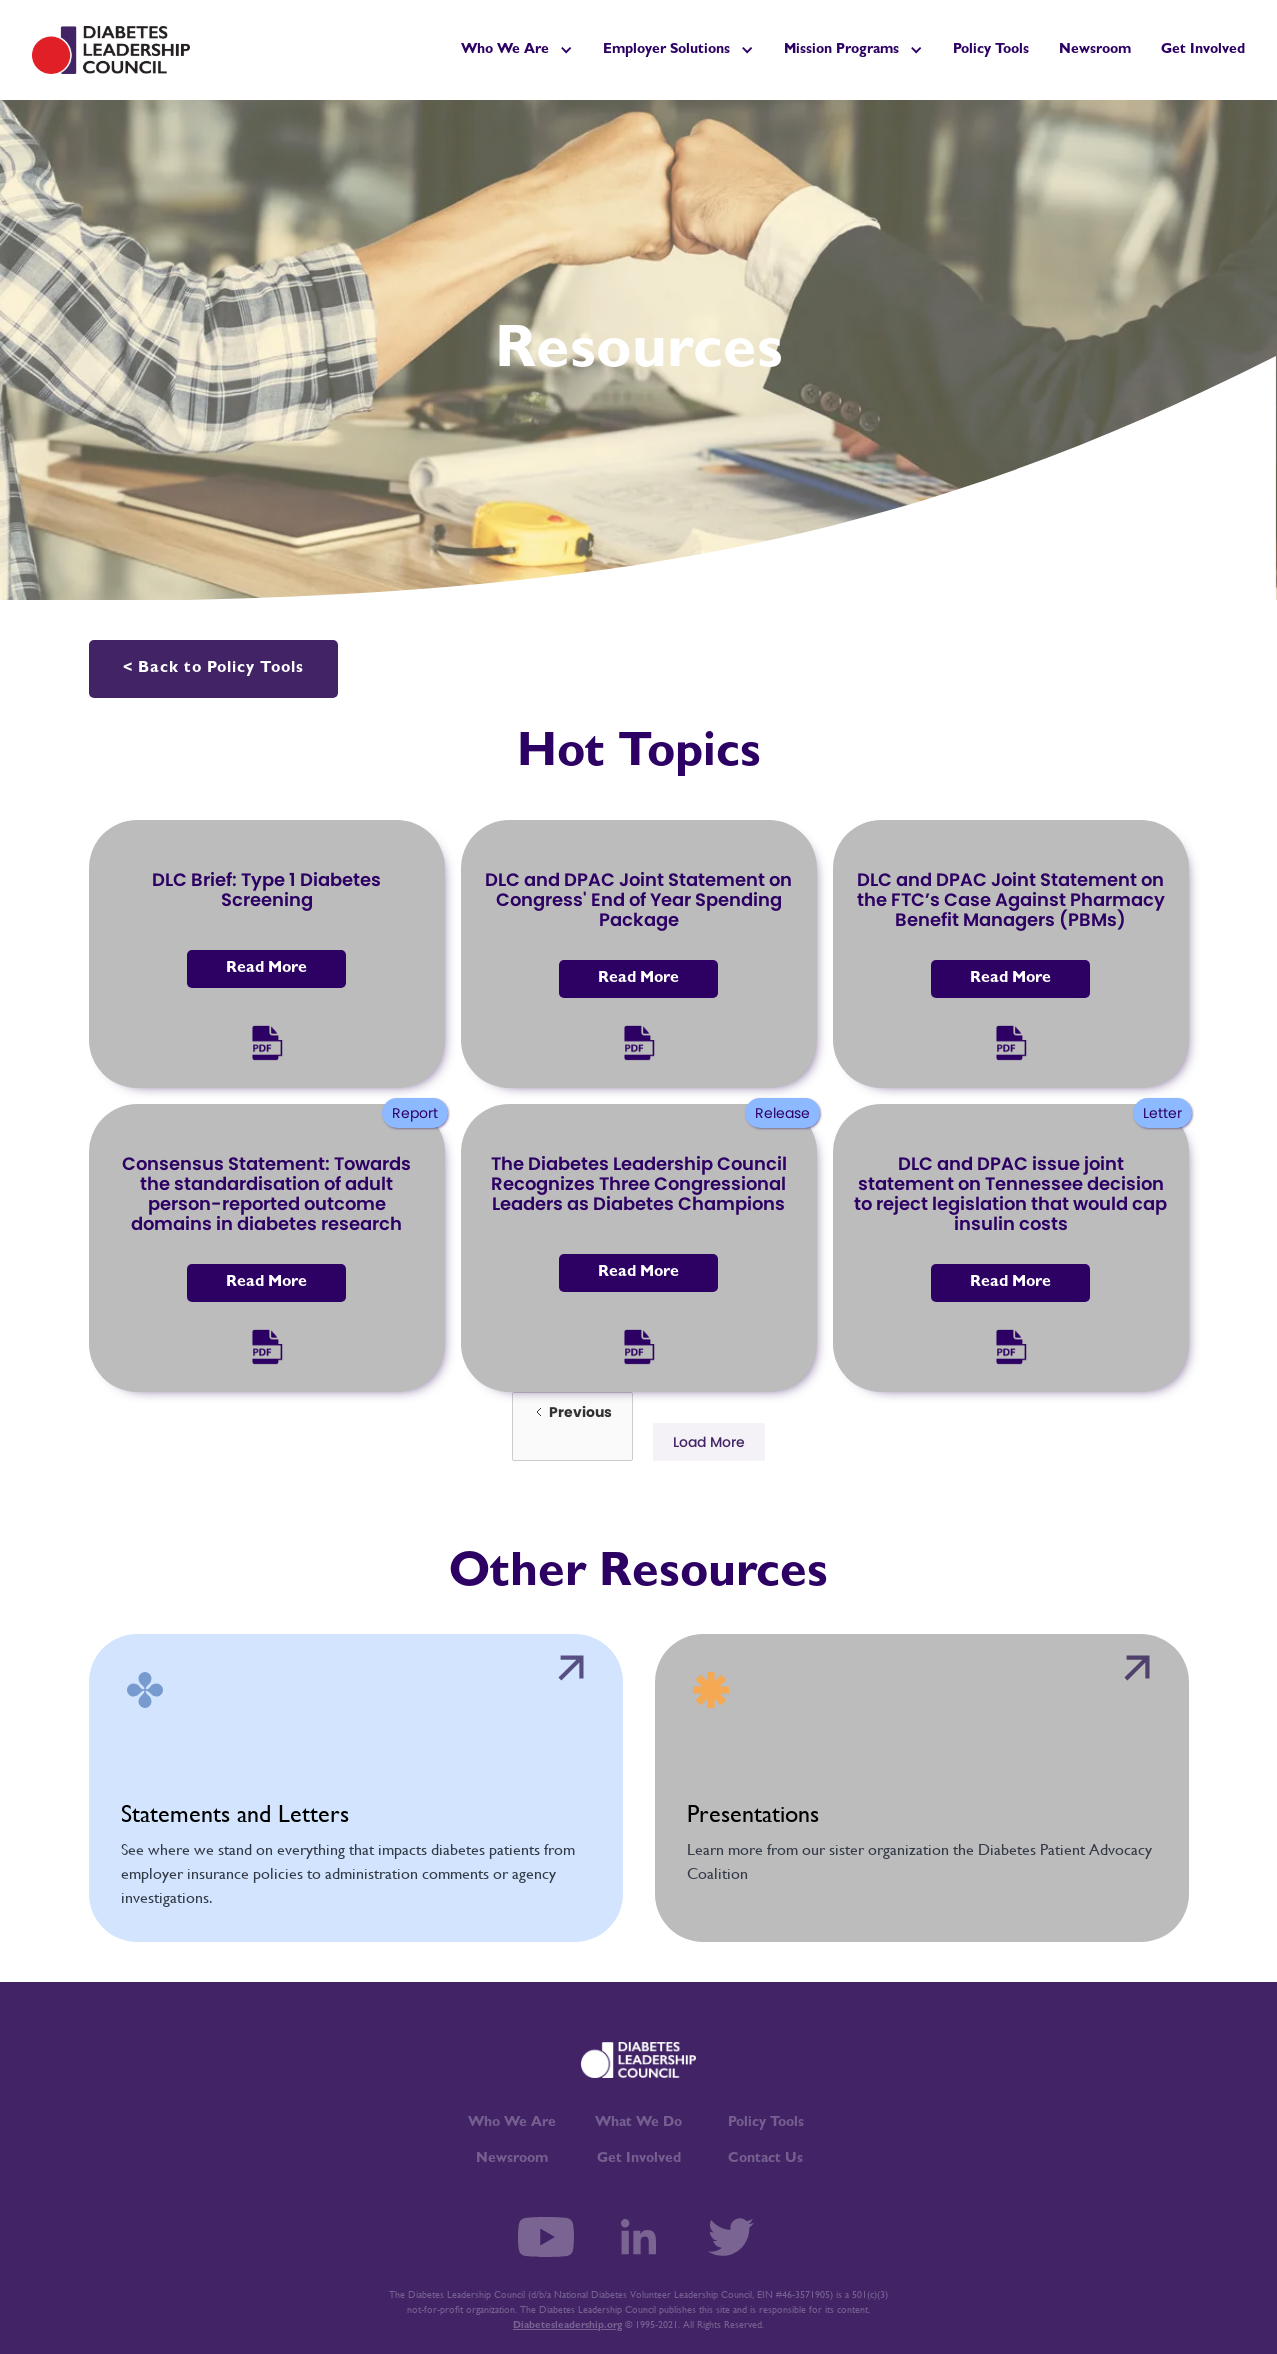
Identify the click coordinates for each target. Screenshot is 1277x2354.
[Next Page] (709, 1442)
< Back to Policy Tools (213, 669)
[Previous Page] (572, 1426)
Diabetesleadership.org (567, 2326)
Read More (266, 969)
